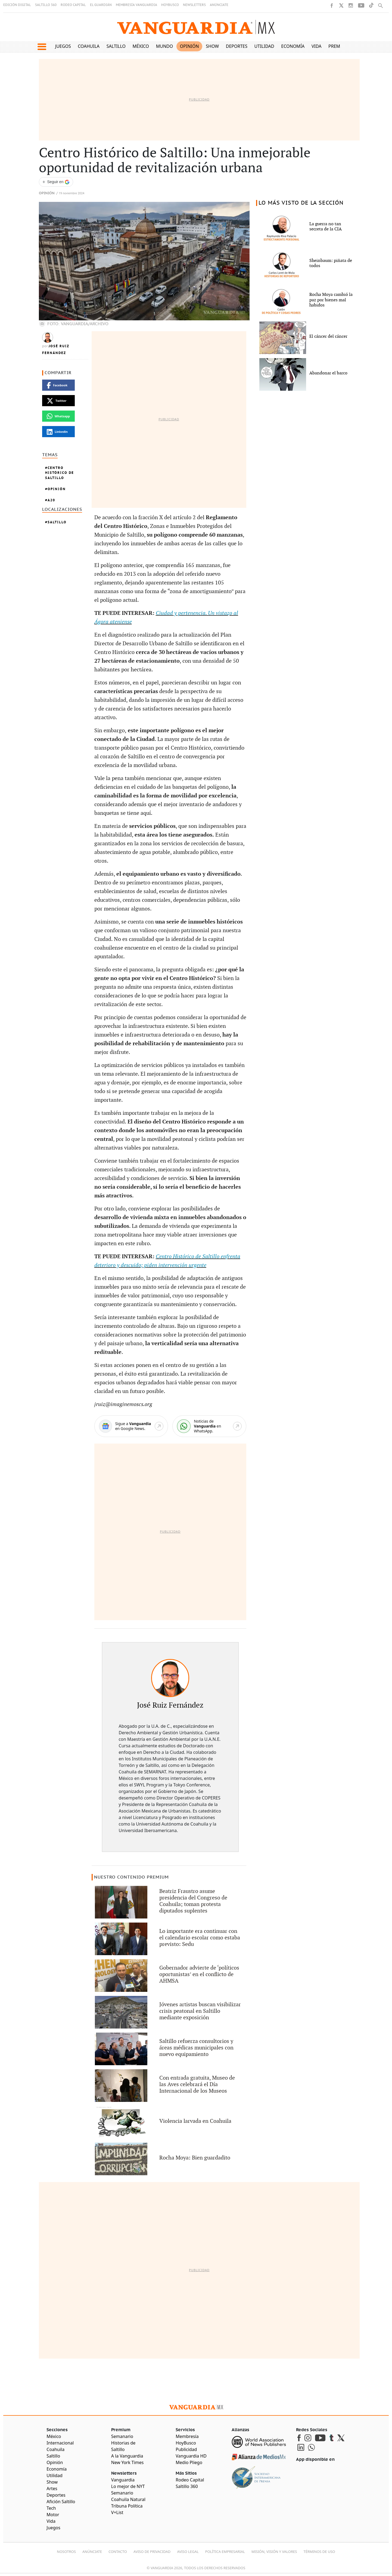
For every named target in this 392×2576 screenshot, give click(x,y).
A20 (51, 500)
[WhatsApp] (209, 1426)
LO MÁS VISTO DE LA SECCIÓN (301, 203)
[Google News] (131, 1426)
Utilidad (264, 46)
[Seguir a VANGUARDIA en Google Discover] (56, 182)
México (141, 46)
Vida (317, 46)
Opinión (189, 46)
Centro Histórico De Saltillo (59, 472)
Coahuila (88, 46)
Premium (338, 46)
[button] (42, 46)
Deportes (236, 46)
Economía (292, 46)
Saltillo (116, 46)
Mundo (164, 46)
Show (212, 46)
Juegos (63, 46)
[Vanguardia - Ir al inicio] (196, 27)
